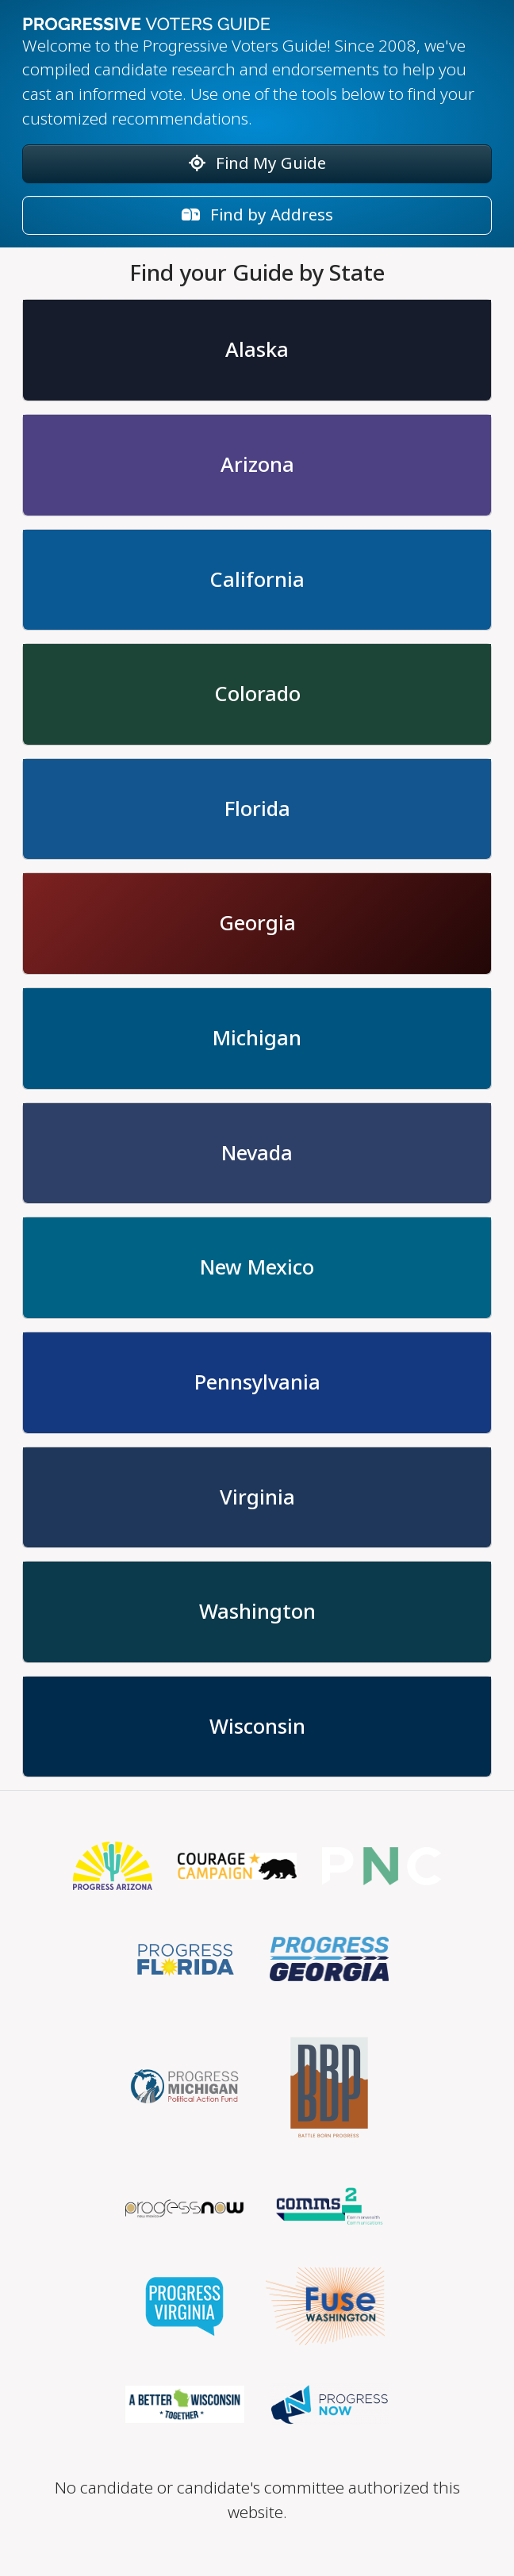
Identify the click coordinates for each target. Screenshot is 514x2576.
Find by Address (257, 215)
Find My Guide (257, 163)
